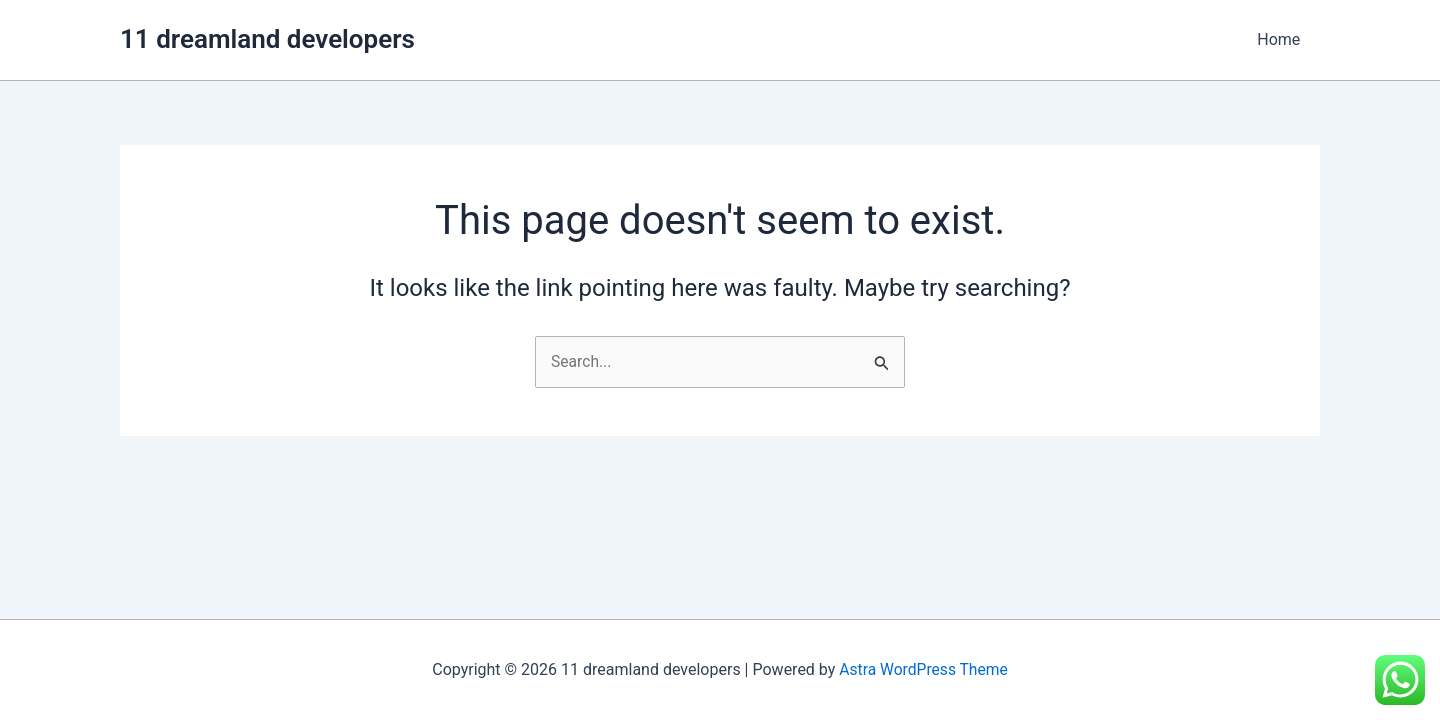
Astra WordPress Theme (923, 669)
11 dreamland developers (267, 39)
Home (1282, 39)
